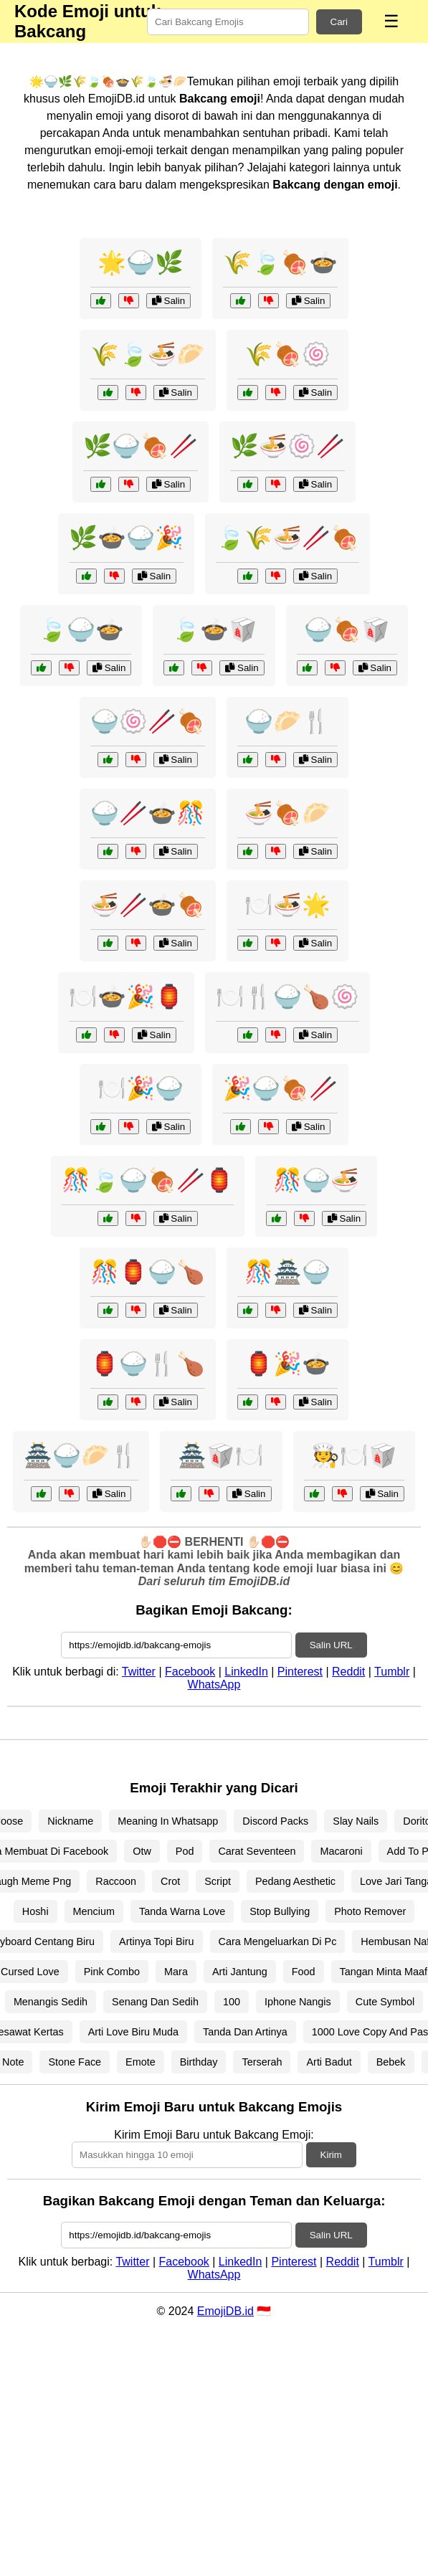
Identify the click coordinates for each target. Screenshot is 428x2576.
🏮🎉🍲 (287, 1364)
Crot (170, 1881)
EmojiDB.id (225, 2311)
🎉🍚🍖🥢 (280, 1088)
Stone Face (74, 2062)
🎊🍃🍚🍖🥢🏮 (148, 1180)
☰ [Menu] (391, 21)
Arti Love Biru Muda (133, 2032)
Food (303, 1971)
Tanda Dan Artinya (245, 2032)
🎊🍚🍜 (316, 1180)
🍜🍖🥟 (287, 813)
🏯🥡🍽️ (221, 1455)
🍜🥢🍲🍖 (147, 905)
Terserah (262, 2062)
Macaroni (341, 1851)
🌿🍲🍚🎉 (126, 538)
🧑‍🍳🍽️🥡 (354, 1455)
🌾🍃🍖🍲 (280, 262)
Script (217, 1881)
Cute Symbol (385, 2001)
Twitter (139, 1671)
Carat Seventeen (256, 1851)
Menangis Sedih (50, 2001)
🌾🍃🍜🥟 (147, 354)
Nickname (70, 1821)
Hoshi (35, 1911)
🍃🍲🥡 (214, 629)
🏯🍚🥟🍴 (81, 1455)
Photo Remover (370, 1911)
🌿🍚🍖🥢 (140, 446)
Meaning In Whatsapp (168, 1821)
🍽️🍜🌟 (287, 905)
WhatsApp (214, 1684)
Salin (168, 300)
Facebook (190, 1671)
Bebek (391, 2062)
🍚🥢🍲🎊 (147, 813)
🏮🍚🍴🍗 (147, 1364)
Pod (185, 1851)
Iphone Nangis (298, 2001)
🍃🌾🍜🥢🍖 (287, 538)
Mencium (94, 1911)
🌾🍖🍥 (287, 354)
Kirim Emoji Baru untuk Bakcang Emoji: (213, 2135)
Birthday (199, 2062)
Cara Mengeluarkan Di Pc (278, 1941)
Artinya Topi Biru (156, 1941)
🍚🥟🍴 (287, 721)
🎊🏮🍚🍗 (147, 1272)
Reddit (348, 1671)
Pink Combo (112, 1971)
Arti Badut (328, 2062)
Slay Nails (356, 1821)
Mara (176, 1971)
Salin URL (331, 1645)
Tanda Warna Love (182, 1911)
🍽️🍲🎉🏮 (126, 996)
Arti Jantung (239, 1971)
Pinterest (300, 1671)
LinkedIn (246, 1671)
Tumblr (391, 1671)
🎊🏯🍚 (287, 1272)
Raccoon (115, 1881)
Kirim (331, 2154)
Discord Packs (275, 1821)
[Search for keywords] (228, 22)
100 (231, 2001)
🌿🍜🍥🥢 (287, 446)
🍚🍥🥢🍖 (147, 721)
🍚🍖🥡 (347, 629)
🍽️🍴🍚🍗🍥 (287, 996)
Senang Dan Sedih (155, 2001)
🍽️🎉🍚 (141, 1088)
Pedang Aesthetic (295, 1881)
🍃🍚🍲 (81, 629)
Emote (140, 2062)
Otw (142, 1851)
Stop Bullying (279, 1911)
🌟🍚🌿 (141, 262)
